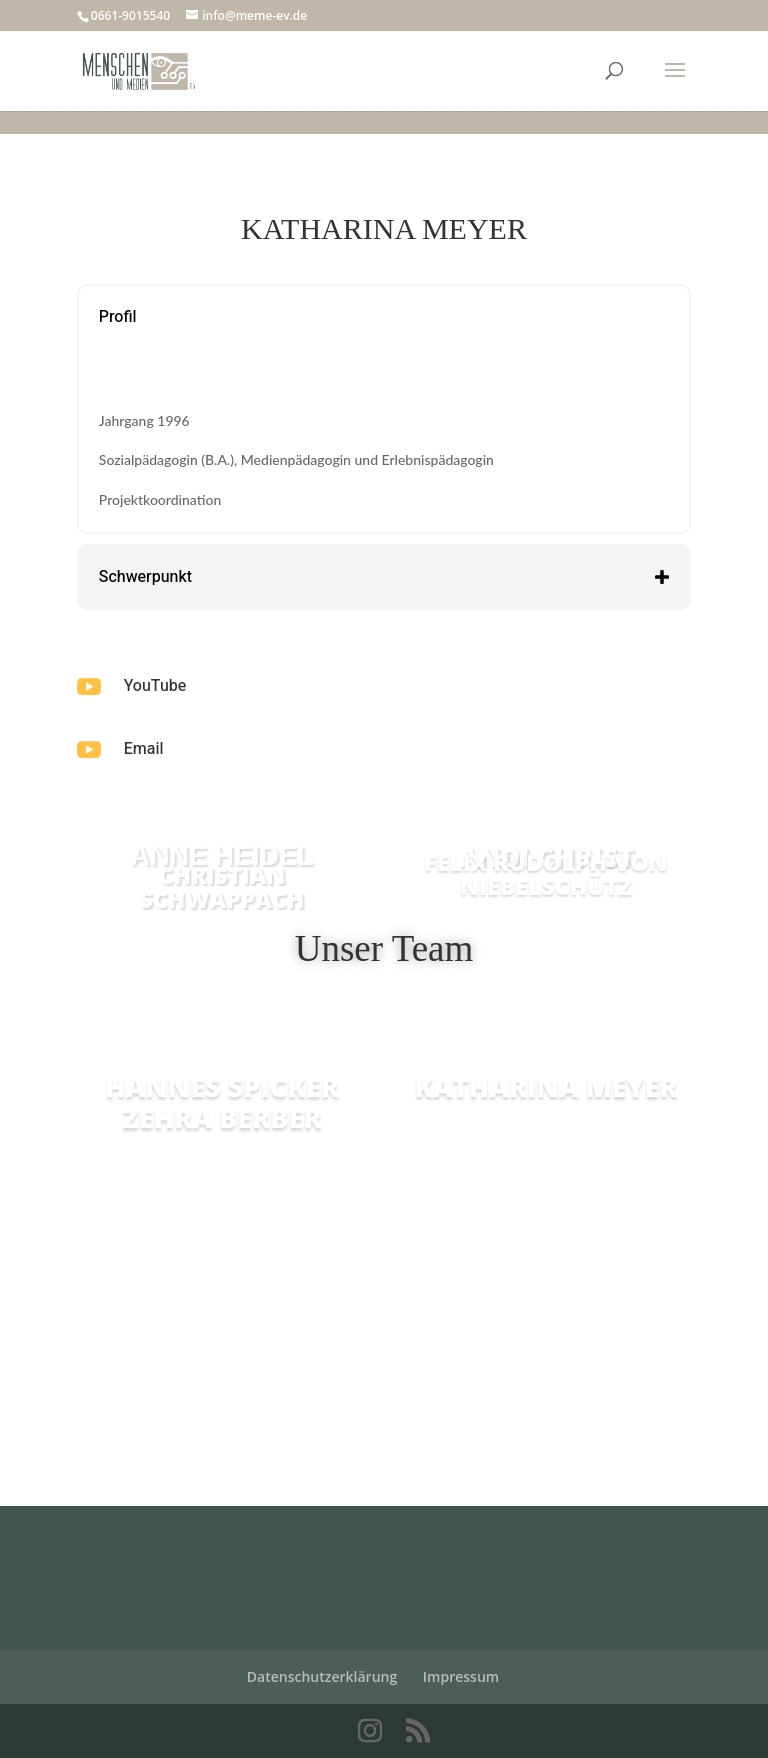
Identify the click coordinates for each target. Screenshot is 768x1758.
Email (144, 749)
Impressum (461, 1676)
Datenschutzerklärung (322, 1676)
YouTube (155, 686)
